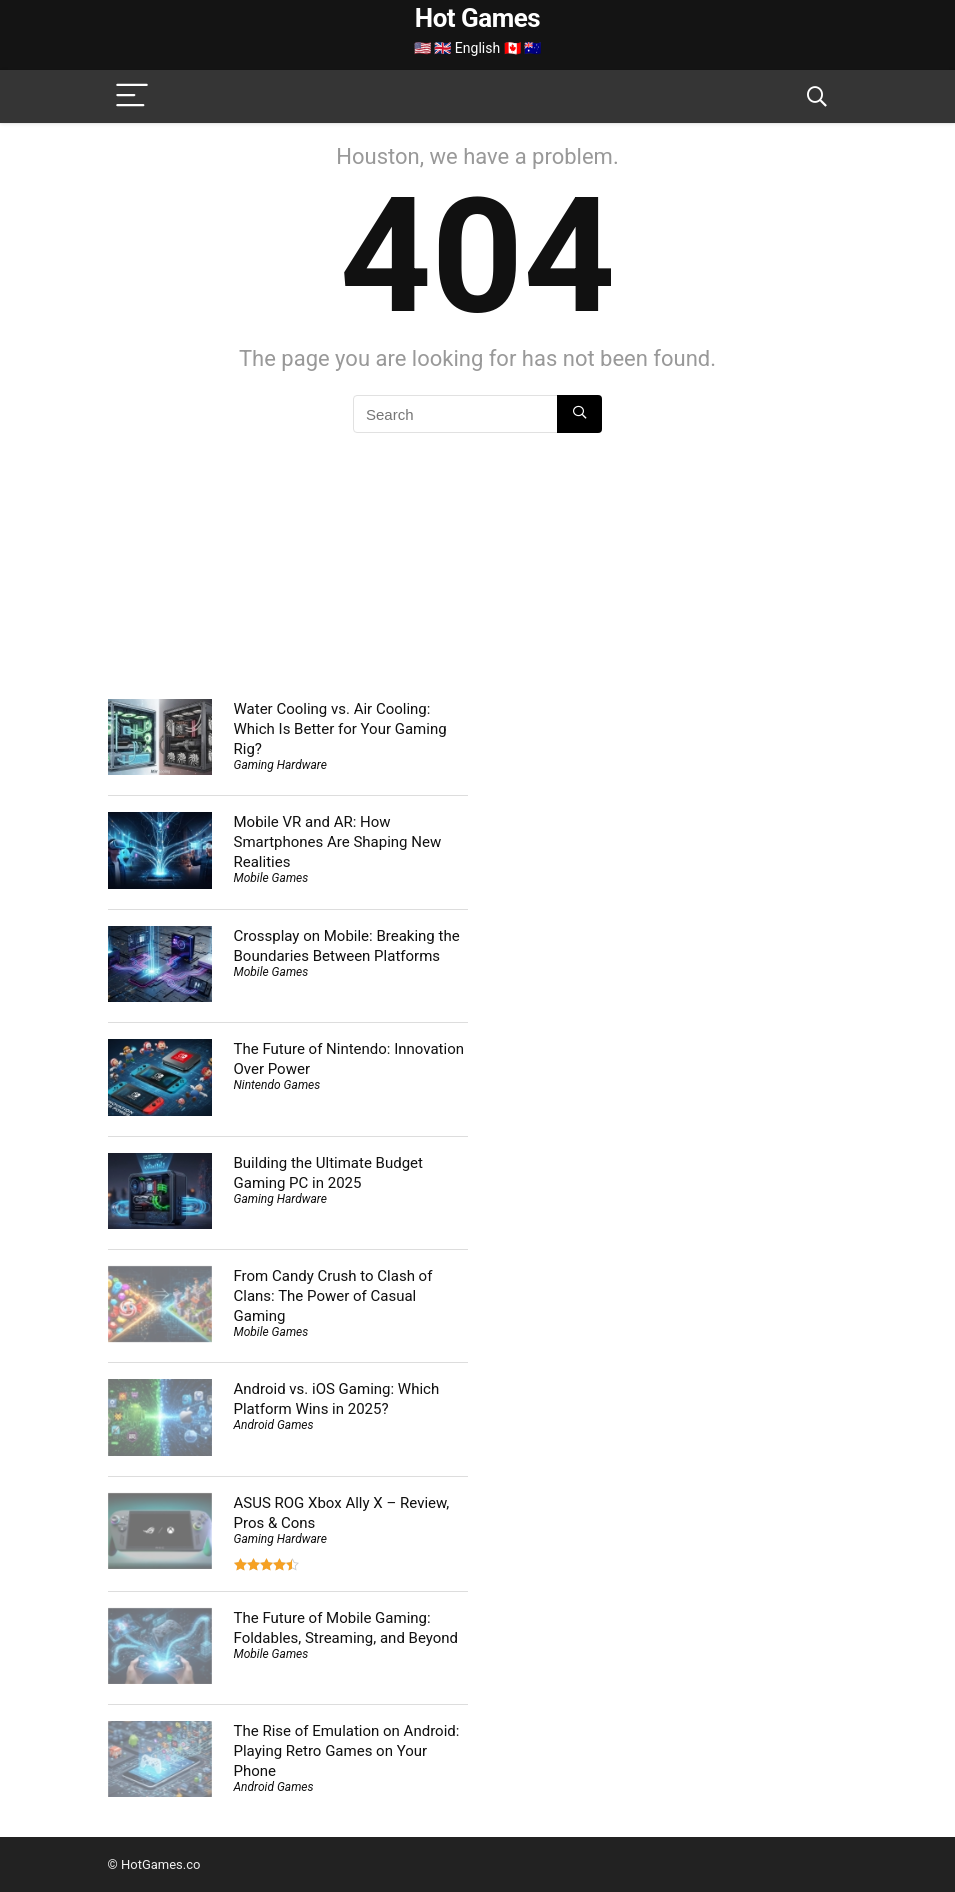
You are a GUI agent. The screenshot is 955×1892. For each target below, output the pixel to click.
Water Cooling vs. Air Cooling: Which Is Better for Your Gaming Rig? (340, 729)
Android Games (274, 1425)
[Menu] (132, 96)
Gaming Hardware (280, 765)
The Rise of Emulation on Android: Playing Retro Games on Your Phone (347, 1751)
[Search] (817, 96)
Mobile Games (271, 878)
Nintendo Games (277, 1085)
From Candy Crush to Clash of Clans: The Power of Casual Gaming (333, 1296)
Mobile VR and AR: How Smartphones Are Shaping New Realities (338, 842)
